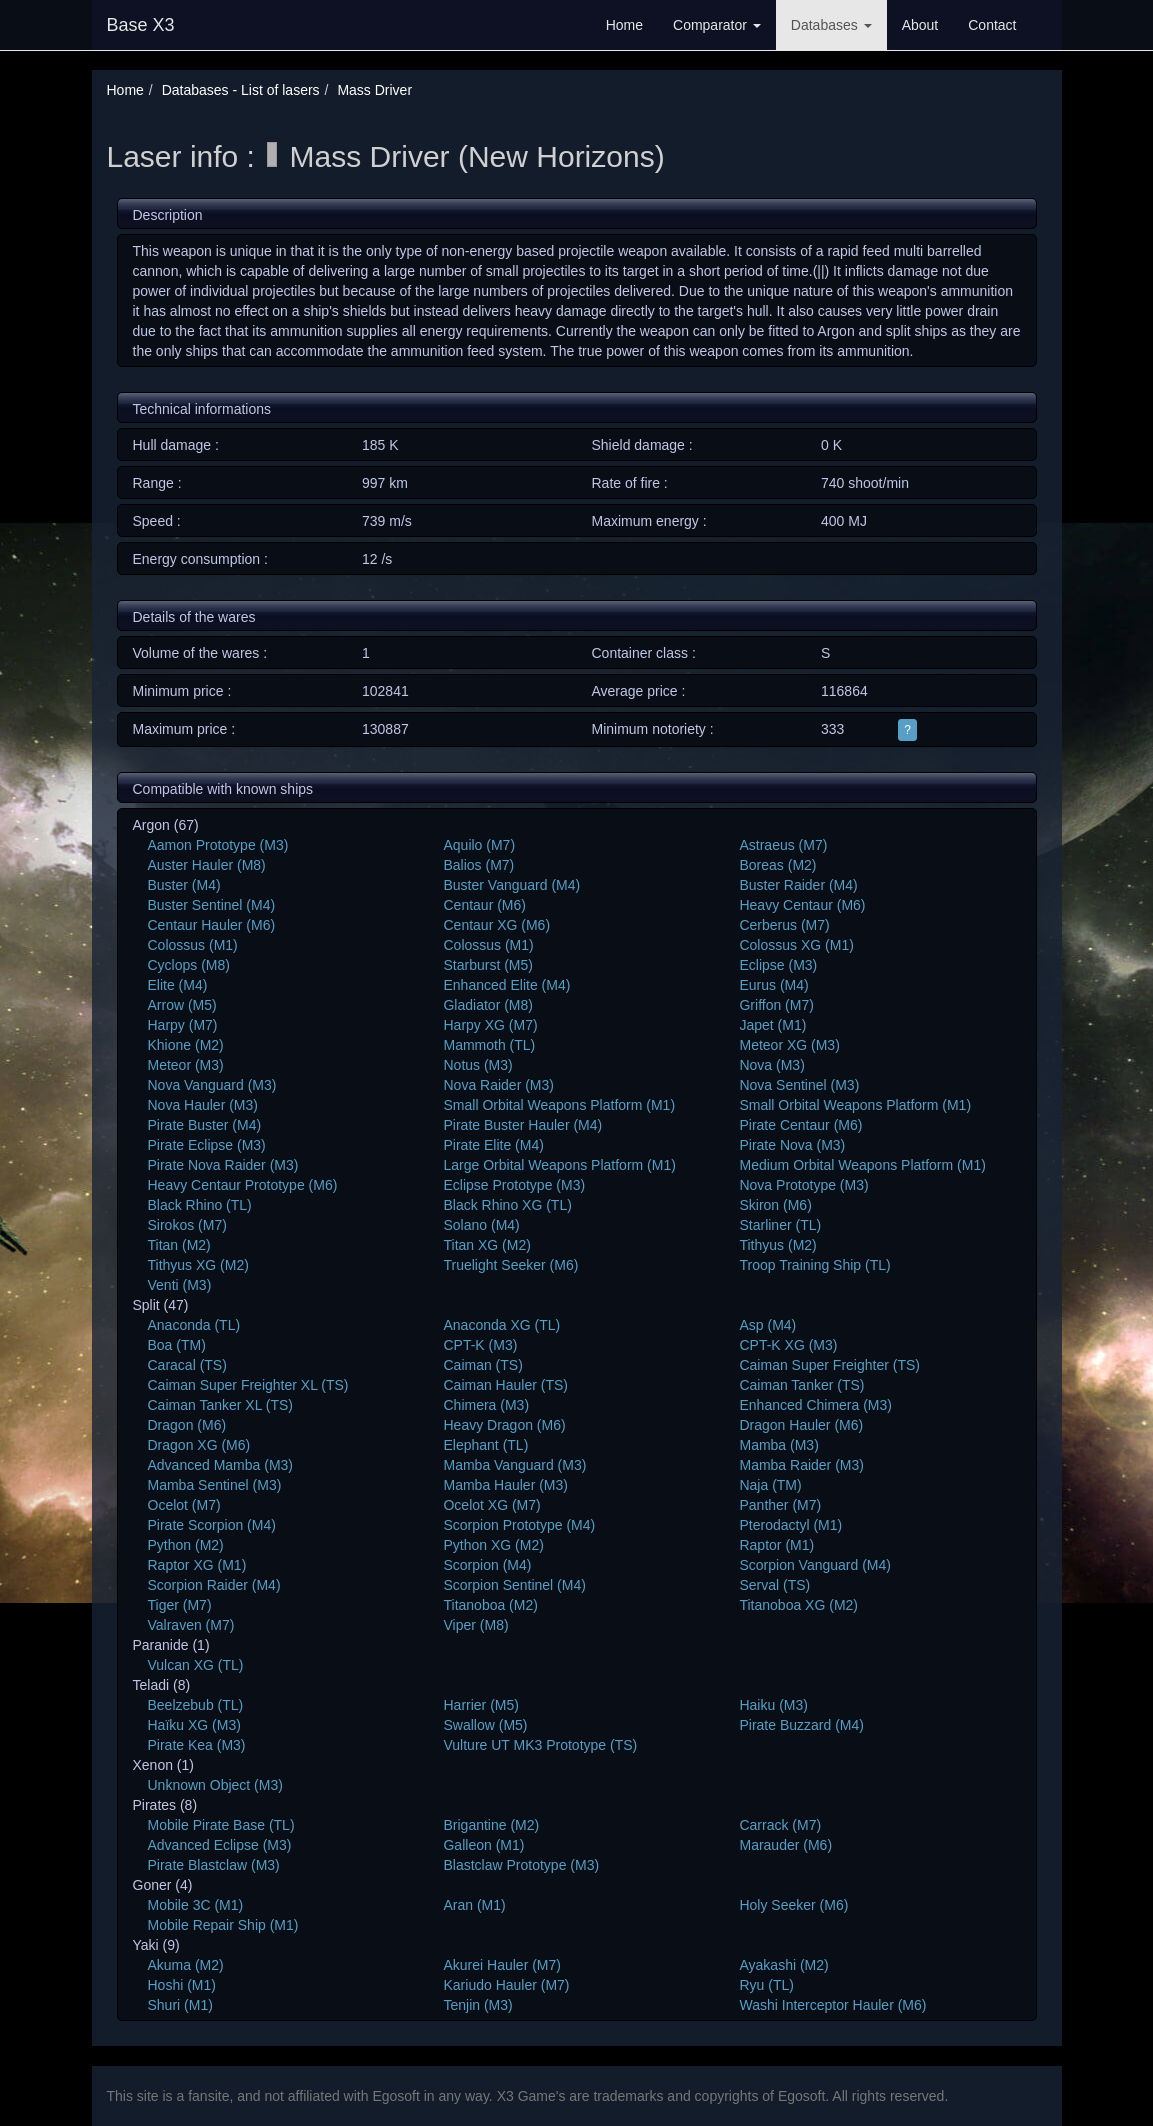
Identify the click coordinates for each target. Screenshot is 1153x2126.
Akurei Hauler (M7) (501, 1965)
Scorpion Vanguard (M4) (814, 1565)
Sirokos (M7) (187, 1225)
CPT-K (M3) (480, 1345)
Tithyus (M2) (777, 1245)
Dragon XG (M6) (199, 1445)
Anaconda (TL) (194, 1325)
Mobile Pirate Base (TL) (221, 1825)
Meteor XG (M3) (789, 1045)
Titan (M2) (179, 1245)
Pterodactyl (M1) (790, 1525)
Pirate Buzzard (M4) (801, 1725)
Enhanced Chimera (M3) (815, 1405)
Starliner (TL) (780, 1225)
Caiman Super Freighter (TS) (829, 1365)
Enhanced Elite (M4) (506, 985)
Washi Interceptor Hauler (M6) (832, 2005)
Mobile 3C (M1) (196, 1905)
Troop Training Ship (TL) (814, 1265)
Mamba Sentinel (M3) (215, 1485)
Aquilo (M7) (479, 845)
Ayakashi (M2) (783, 1965)
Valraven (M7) (191, 1625)
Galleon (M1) (483, 1845)
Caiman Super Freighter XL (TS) (248, 1385)
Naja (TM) (770, 1485)
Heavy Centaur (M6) (802, 905)
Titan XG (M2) (486, 1245)
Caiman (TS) (482, 1365)
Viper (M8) (475, 1625)
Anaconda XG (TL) (501, 1325)
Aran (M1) (474, 1905)
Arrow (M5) (182, 1005)
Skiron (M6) (775, 1205)
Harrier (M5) (480, 1705)
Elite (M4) (178, 985)
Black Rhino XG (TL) (507, 1205)
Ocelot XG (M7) (491, 1505)
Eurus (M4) (773, 985)
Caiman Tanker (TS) (801, 1385)
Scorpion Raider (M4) (214, 1585)
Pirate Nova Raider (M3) (223, 1165)
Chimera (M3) (486, 1405)
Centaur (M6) (484, 905)
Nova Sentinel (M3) (799, 1085)
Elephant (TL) (485, 1445)
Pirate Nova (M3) (792, 1145)
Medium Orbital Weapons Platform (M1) (862, 1165)
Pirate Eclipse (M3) (207, 1145)
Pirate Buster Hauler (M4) (522, 1125)
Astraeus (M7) (783, 845)
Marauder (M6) (785, 1845)
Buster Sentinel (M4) (212, 905)
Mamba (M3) (778, 1445)
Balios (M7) (478, 865)
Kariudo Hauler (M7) (506, 1985)
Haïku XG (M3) (194, 1725)
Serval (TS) (774, 1585)
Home (624, 25)
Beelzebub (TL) (196, 1705)
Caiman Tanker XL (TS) (221, 1405)
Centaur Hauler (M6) (212, 925)
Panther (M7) (780, 1505)
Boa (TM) (177, 1345)
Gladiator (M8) (487, 1005)
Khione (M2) (186, 1045)
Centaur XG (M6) (496, 925)
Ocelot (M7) (184, 1505)
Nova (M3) (771, 1065)
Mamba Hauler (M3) (505, 1485)
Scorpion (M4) (487, 1565)
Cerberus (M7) (784, 925)
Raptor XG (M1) (197, 1565)
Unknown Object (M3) (215, 1785)
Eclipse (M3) (778, 965)
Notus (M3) (477, 1065)
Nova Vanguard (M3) (212, 1085)
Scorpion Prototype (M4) (519, 1525)
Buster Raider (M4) (798, 885)
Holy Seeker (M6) (793, 1905)
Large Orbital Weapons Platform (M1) (559, 1165)
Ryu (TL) (766, 1985)
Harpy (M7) (183, 1025)
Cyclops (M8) (189, 965)
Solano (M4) (481, 1225)
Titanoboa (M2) (490, 1605)
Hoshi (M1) (182, 1985)
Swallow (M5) (485, 1725)
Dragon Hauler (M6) (801, 1425)
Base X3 (141, 25)
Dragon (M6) (187, 1425)
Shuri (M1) (180, 2005)
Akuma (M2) (186, 1965)
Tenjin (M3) (477, 2005)
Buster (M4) (184, 885)
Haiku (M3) (773, 1705)
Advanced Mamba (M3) (221, 1465)
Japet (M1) (772, 1025)
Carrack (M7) (780, 1825)
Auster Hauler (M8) (207, 865)
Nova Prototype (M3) (803, 1185)
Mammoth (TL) (489, 1045)
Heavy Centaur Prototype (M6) (243, 1185)
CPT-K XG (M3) (788, 1345)
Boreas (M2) (777, 865)
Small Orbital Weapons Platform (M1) (559, 1105)
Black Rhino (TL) (200, 1205)
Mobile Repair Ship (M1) (223, 1925)
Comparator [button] (717, 25)
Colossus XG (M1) (796, 945)
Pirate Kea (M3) (197, 1745)
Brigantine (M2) (491, 1825)
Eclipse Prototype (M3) (514, 1185)
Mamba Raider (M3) (801, 1465)
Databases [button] (831, 25)
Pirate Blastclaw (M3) (214, 1865)
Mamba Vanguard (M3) (514, 1465)
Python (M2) (186, 1545)
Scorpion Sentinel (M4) (514, 1585)
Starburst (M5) (487, 965)
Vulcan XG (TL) (196, 1665)
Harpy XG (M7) (490, 1025)
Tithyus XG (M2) (198, 1265)
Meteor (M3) (186, 1065)
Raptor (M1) (776, 1545)
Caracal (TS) (187, 1365)
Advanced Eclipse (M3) (220, 1845)
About (920, 25)
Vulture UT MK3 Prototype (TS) (540, 1745)
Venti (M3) (180, 1285)
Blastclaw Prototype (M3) (521, 1865)
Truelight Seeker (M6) (510, 1265)
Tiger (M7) (180, 1605)
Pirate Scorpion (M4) (212, 1525)
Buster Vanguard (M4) (511, 885)
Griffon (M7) (776, 1005)
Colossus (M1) (193, 945)
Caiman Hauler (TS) (505, 1385)
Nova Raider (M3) (498, 1085)
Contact (992, 25)
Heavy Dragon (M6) (504, 1425)
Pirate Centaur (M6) (800, 1125)
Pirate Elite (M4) (493, 1145)
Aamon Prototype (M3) (218, 845)
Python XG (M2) (493, 1545)
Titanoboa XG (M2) (798, 1605)
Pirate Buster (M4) (205, 1125)
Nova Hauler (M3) (203, 1105)
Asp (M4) (767, 1325)
